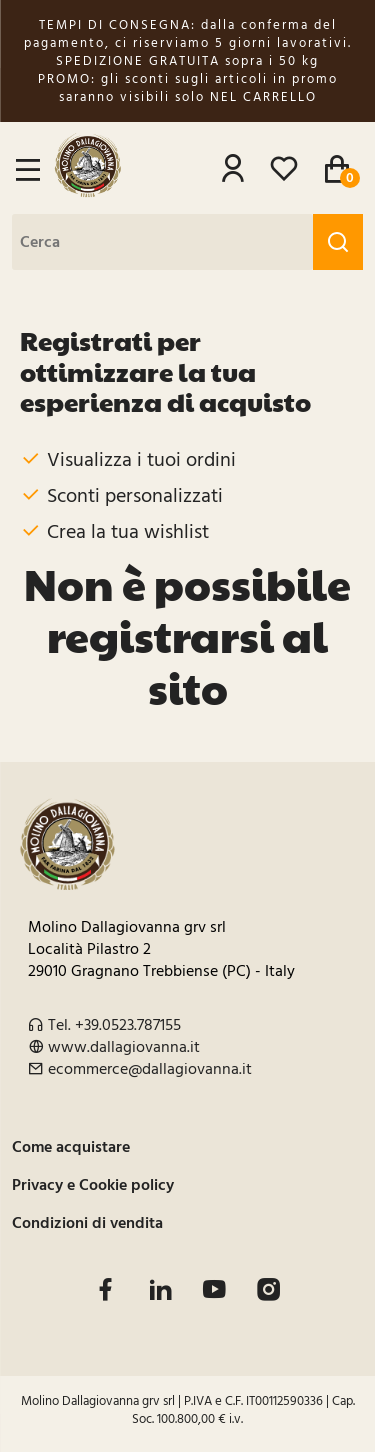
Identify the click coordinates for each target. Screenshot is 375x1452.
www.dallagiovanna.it (124, 1047)
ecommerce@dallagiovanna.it (150, 1069)
